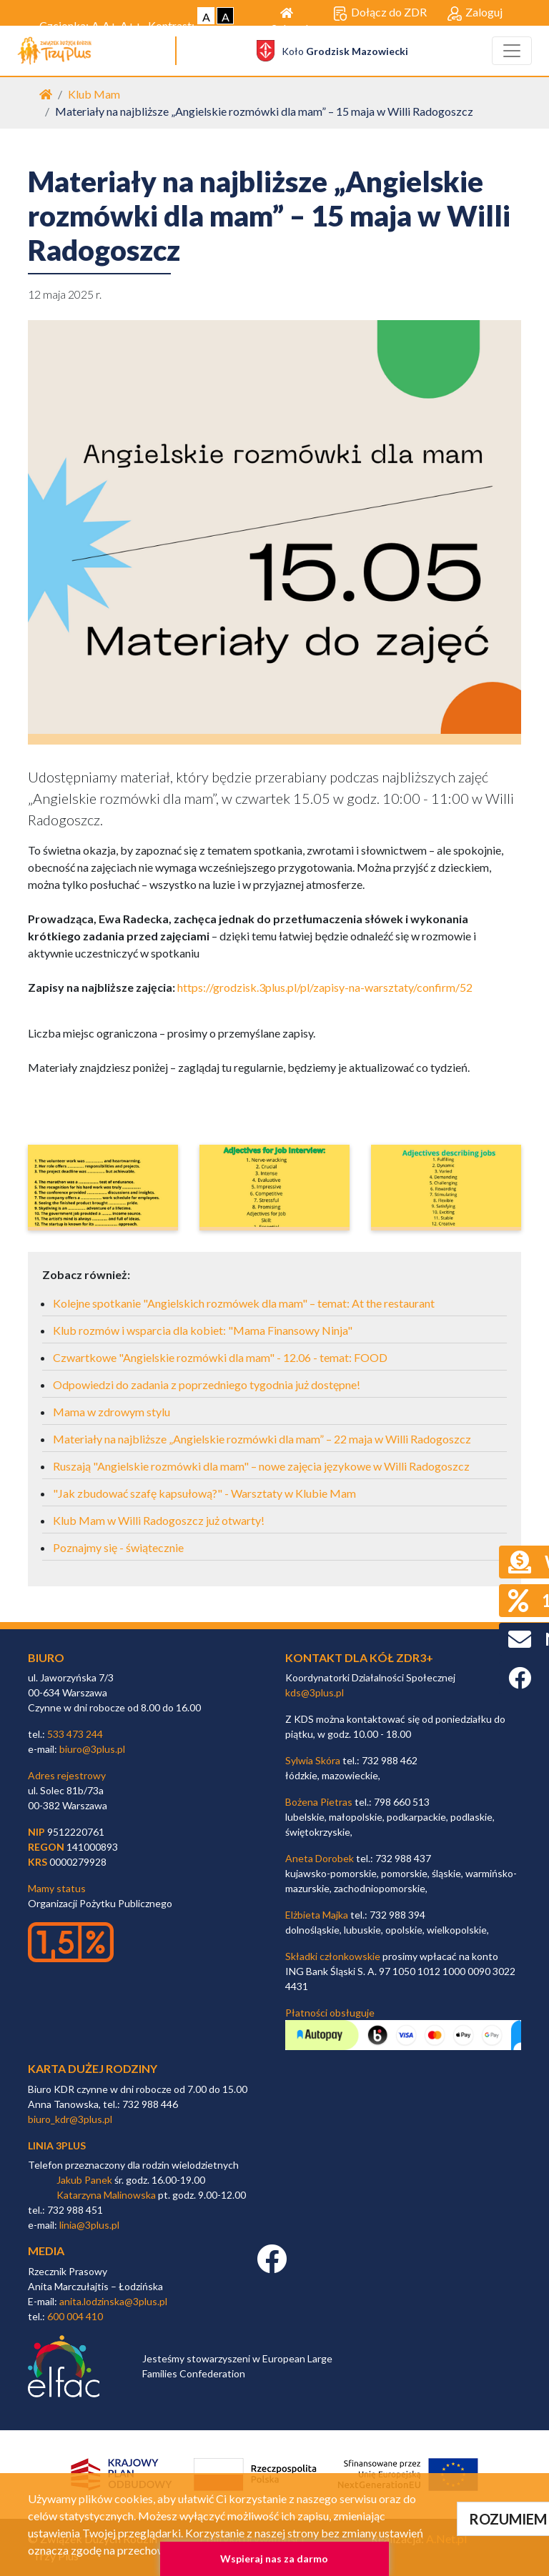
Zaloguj (475, 13)
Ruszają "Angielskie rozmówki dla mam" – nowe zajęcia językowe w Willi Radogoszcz (261, 1466)
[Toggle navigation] (512, 50)
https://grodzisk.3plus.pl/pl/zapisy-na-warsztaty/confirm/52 (325, 987)
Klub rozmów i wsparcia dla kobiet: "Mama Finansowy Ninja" (202, 1330)
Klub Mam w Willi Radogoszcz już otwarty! (158, 1520)
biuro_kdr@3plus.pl (70, 2119)
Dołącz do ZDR (380, 13)
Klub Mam (94, 94)
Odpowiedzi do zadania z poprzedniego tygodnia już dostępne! (206, 1384)
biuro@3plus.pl (92, 1749)
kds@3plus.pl (314, 1692)
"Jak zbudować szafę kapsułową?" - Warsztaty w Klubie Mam (204, 1493)
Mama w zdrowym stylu (111, 1411)
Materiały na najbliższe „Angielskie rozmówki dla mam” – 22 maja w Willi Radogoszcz (262, 1439)
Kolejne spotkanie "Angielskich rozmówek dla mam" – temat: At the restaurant (244, 1303)
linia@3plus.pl (89, 2225)
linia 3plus (57, 2145)
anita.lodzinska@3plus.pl (113, 2301)
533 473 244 (75, 1734)
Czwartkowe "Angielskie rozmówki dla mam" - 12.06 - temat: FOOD (220, 1357)
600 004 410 (75, 2316)
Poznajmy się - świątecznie (118, 1547)
